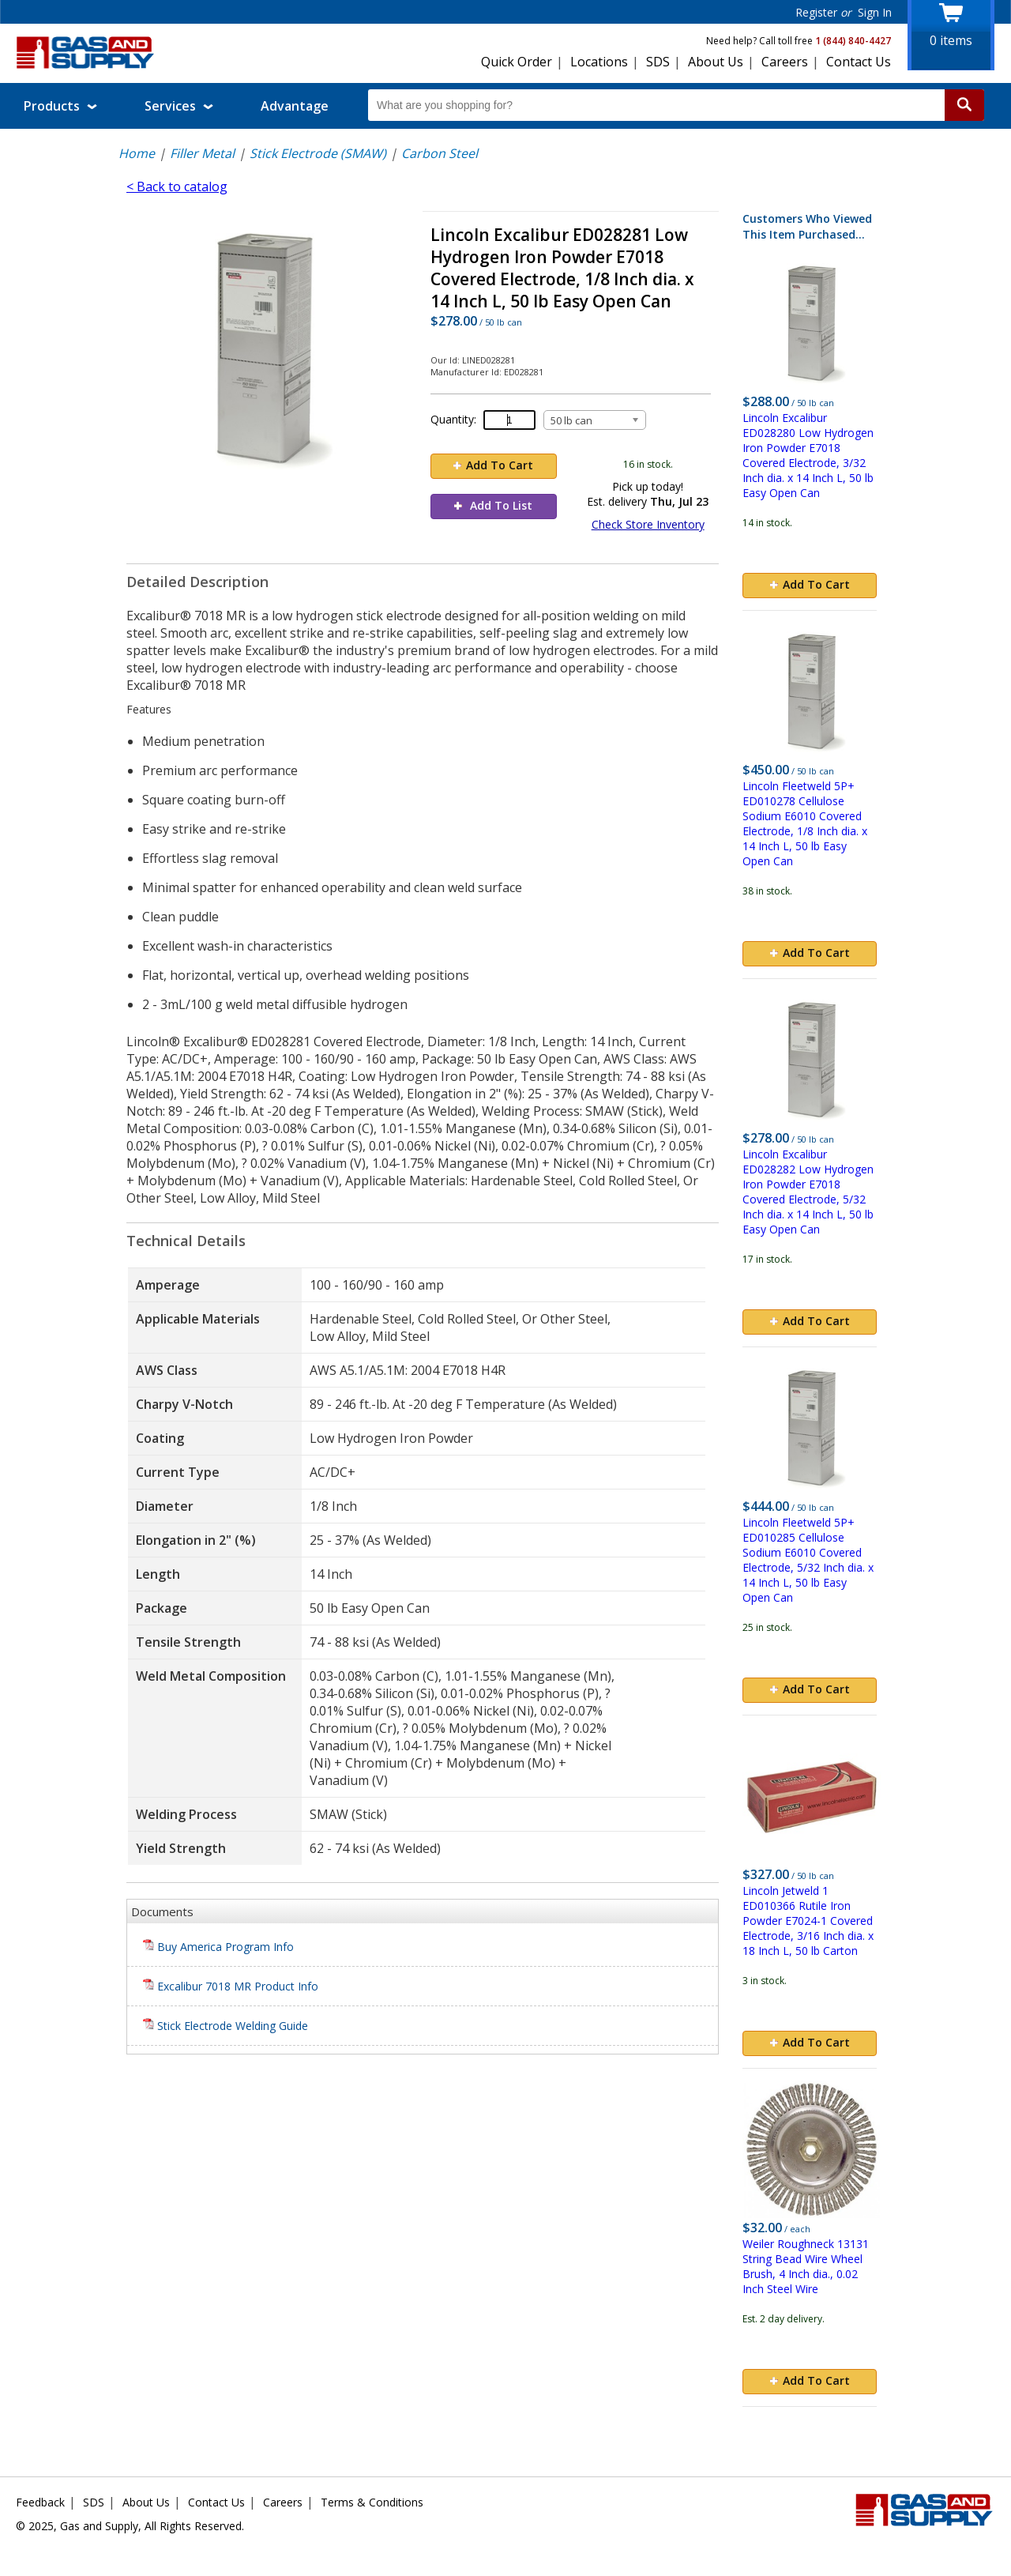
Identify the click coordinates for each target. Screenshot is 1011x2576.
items (951, 40)
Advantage (295, 106)
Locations (599, 61)
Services (179, 106)
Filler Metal (202, 153)
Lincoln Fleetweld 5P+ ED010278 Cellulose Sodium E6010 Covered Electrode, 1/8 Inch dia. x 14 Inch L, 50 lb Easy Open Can (804, 823)
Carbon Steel (439, 153)
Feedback (40, 2502)
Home (136, 153)
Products (60, 106)
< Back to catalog (176, 186)
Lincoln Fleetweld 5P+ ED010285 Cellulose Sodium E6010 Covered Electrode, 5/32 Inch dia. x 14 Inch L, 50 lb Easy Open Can (808, 1560)
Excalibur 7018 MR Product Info (230, 1986)
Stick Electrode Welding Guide (225, 2025)
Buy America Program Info (218, 1946)
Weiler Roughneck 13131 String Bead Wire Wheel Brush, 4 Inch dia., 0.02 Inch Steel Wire (805, 2266)
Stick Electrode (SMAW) (318, 153)
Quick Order (516, 61)
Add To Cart (493, 465)
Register (816, 12)
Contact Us (858, 61)
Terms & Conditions (372, 2502)
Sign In (875, 12)
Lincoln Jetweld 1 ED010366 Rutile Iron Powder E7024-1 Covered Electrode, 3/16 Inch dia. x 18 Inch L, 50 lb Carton (808, 1920)
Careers (784, 61)
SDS (658, 61)
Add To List (493, 505)
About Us (715, 61)
